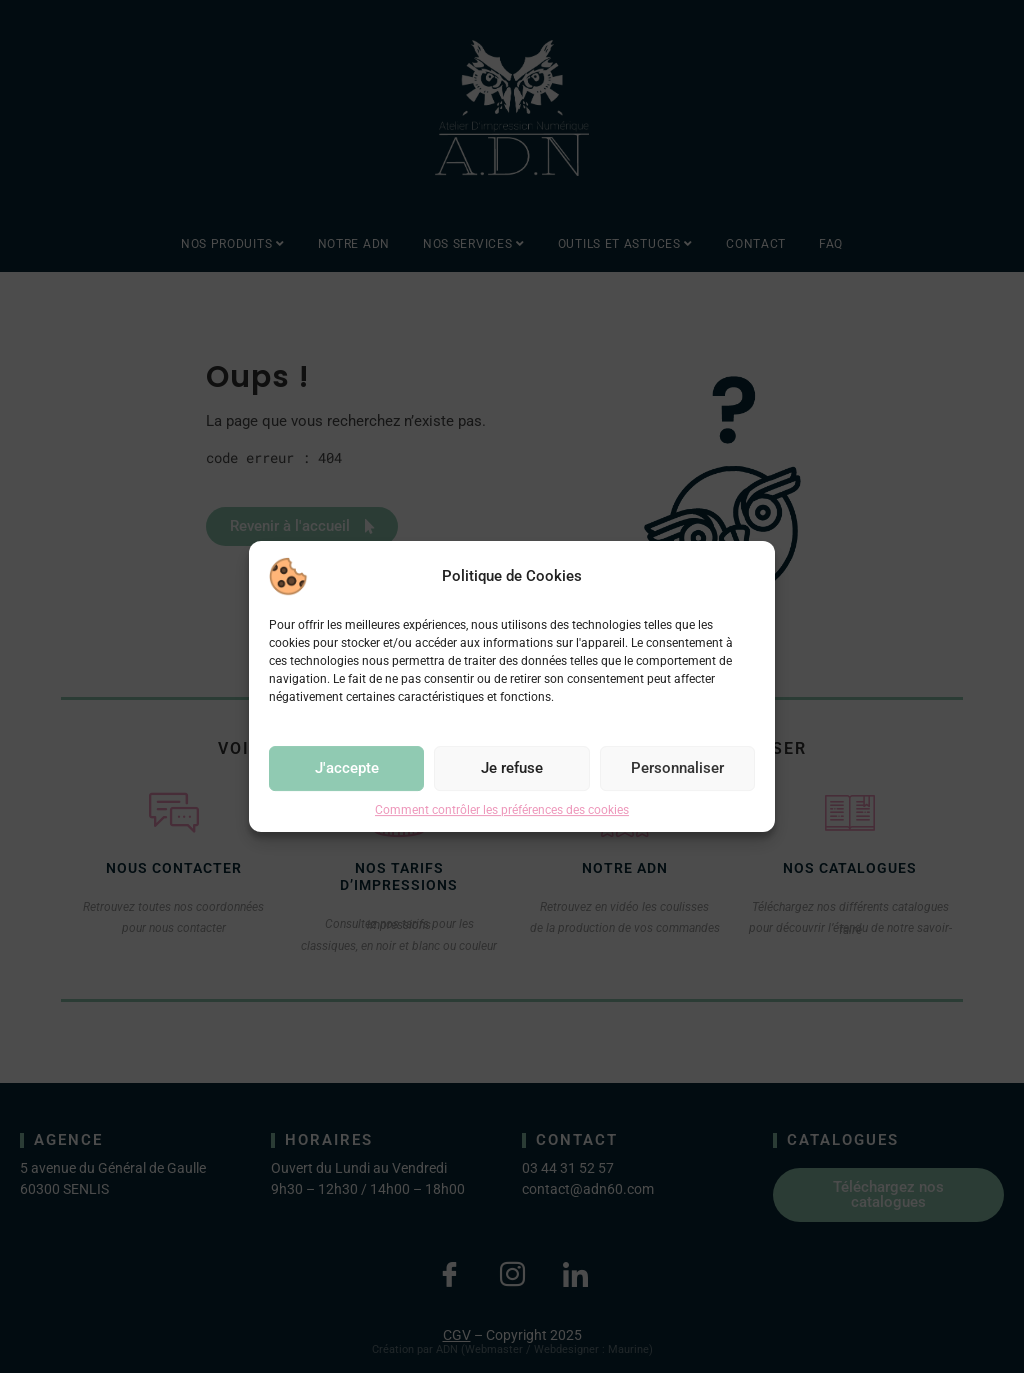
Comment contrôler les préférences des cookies (502, 810)
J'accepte (347, 768)
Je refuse (512, 768)
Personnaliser (677, 768)
